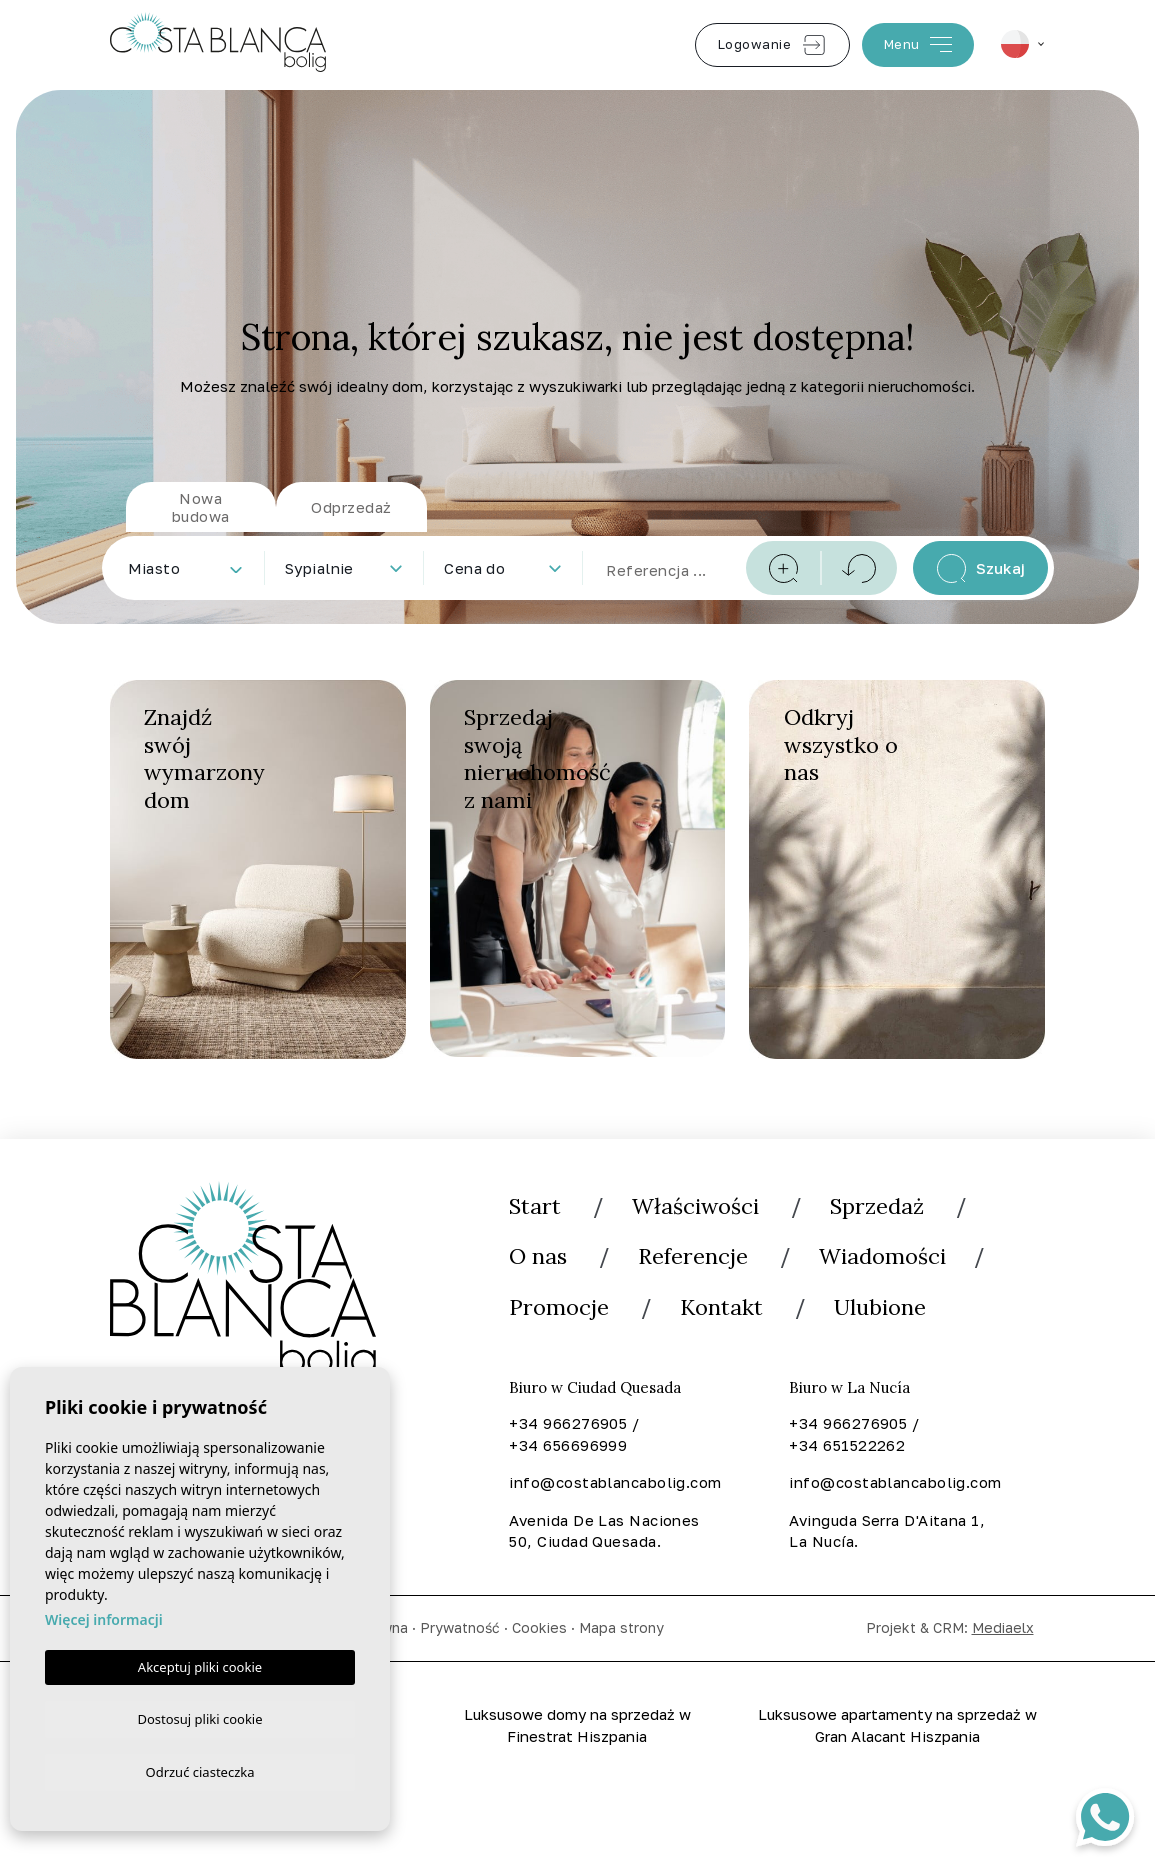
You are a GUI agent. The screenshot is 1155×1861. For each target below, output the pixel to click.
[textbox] (189, 568)
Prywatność (460, 1629)
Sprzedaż (878, 1206)
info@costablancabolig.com (613, 1484)
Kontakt (722, 1308)
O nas (538, 1257)
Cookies (539, 1629)
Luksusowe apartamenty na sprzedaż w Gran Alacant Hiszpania (897, 1726)
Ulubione (881, 1308)
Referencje (693, 1257)
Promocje (559, 1308)
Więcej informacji (104, 1615)
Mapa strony (621, 1629)
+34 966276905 (568, 1425)
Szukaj (981, 568)
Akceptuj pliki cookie (200, 1663)
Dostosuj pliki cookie (199, 1716)
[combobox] (184, 568)
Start (535, 1206)
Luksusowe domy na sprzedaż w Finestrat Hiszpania (577, 1726)
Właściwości (696, 1206)
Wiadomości (882, 1257)
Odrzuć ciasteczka (199, 1771)
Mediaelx (1003, 1629)
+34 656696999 (568, 1446)
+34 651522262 (847, 1446)
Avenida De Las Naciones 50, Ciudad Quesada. (604, 1533)
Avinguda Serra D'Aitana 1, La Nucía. (887, 1533)
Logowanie (772, 45)
